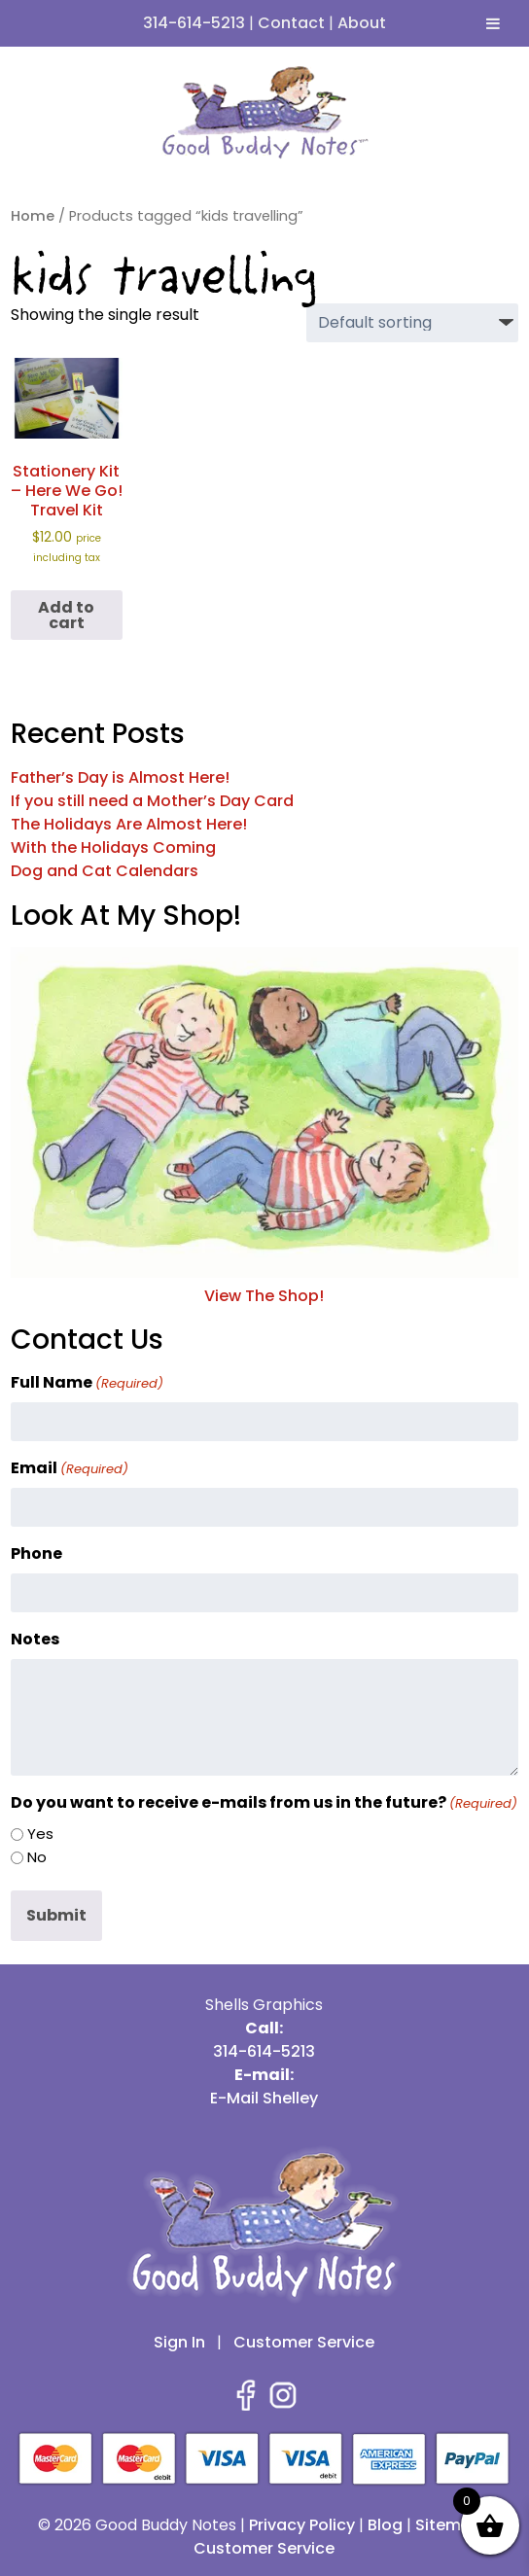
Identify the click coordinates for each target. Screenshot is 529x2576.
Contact (291, 23)
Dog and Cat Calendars (104, 871)
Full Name (87, 1382)
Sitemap (448, 2525)
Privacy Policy (302, 2525)
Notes (35, 1639)
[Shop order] (412, 322)
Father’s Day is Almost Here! (120, 777)
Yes (40, 1833)
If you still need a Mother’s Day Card (152, 801)
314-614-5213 (194, 23)
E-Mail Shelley (264, 2098)
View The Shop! (264, 1284)
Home (32, 216)
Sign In (179, 2342)
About (361, 23)
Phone (36, 1553)
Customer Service (303, 2342)
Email (69, 1468)
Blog (385, 2525)
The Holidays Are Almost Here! (129, 824)
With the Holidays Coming (113, 847)
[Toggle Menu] (493, 23)
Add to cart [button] (66, 615)
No (37, 1857)
